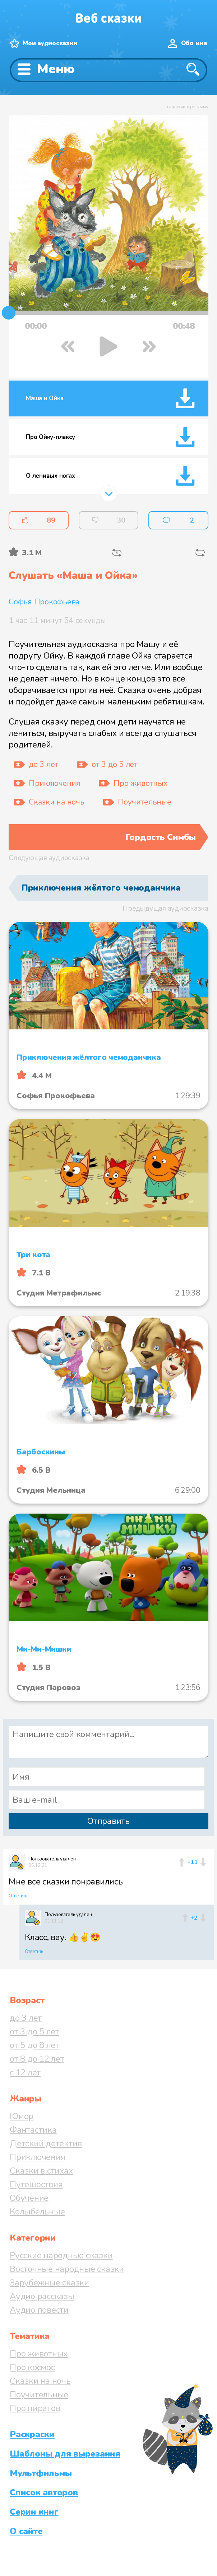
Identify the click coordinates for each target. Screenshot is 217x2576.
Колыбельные (37, 2211)
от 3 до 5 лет (34, 2031)
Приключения (37, 2157)
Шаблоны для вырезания (65, 2453)
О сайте (26, 2531)
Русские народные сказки (61, 2255)
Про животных (39, 2353)
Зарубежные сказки (49, 2282)
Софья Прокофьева (44, 601)
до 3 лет (26, 2018)
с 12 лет (25, 2072)
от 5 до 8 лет (34, 2045)
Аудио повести (39, 2310)
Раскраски (32, 2434)
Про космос (32, 2367)
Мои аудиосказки (50, 43)
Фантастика (33, 2130)
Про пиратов (35, 2408)
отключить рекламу (187, 107)
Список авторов (44, 2492)
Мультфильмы (40, 2473)
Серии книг (34, 2512)
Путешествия (36, 2184)
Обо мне (194, 43)
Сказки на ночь (40, 2381)
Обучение (29, 2198)
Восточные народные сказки (67, 2269)
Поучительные (39, 2394)
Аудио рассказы (42, 2296)
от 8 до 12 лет (37, 2059)
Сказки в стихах (41, 2170)
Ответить (18, 1896)
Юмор (21, 2116)
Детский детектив (46, 2143)
